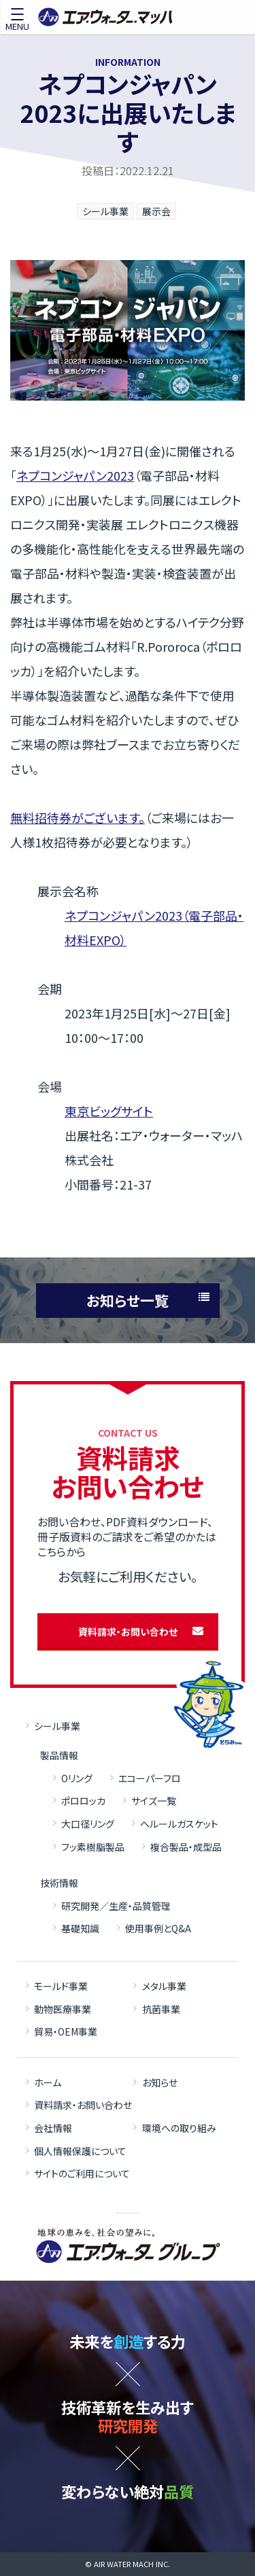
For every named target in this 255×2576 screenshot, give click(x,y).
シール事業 (105, 211)
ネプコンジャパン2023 (75, 475)
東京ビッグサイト (109, 1111)
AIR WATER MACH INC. (132, 2563)
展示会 (156, 211)
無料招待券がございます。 (77, 817)
